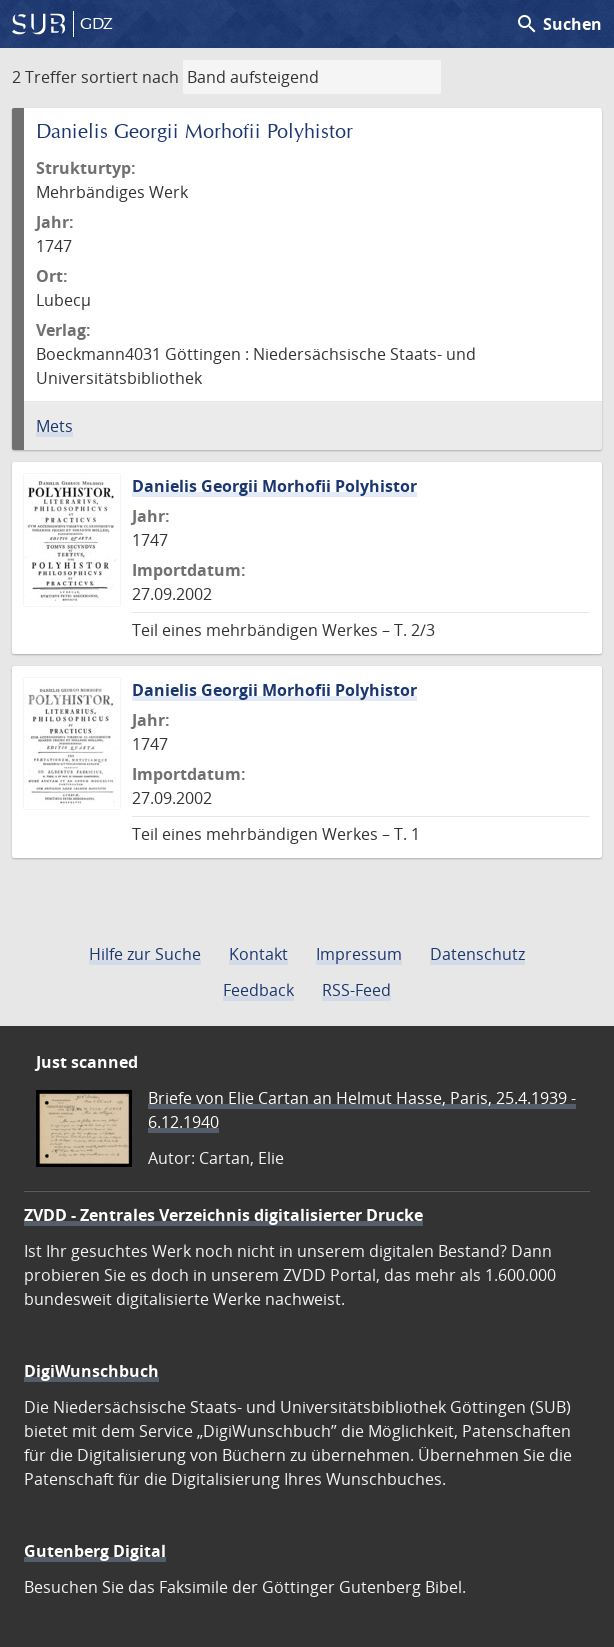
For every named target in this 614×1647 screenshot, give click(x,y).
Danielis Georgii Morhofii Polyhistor (274, 486)
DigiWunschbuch (91, 1371)
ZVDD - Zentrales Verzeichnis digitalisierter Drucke (223, 1215)
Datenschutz (477, 954)
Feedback (258, 990)
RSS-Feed (356, 990)
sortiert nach (130, 77)
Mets (54, 426)
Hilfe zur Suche (145, 954)
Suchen (558, 24)
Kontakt (258, 954)
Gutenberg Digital (95, 1551)
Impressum (359, 954)
